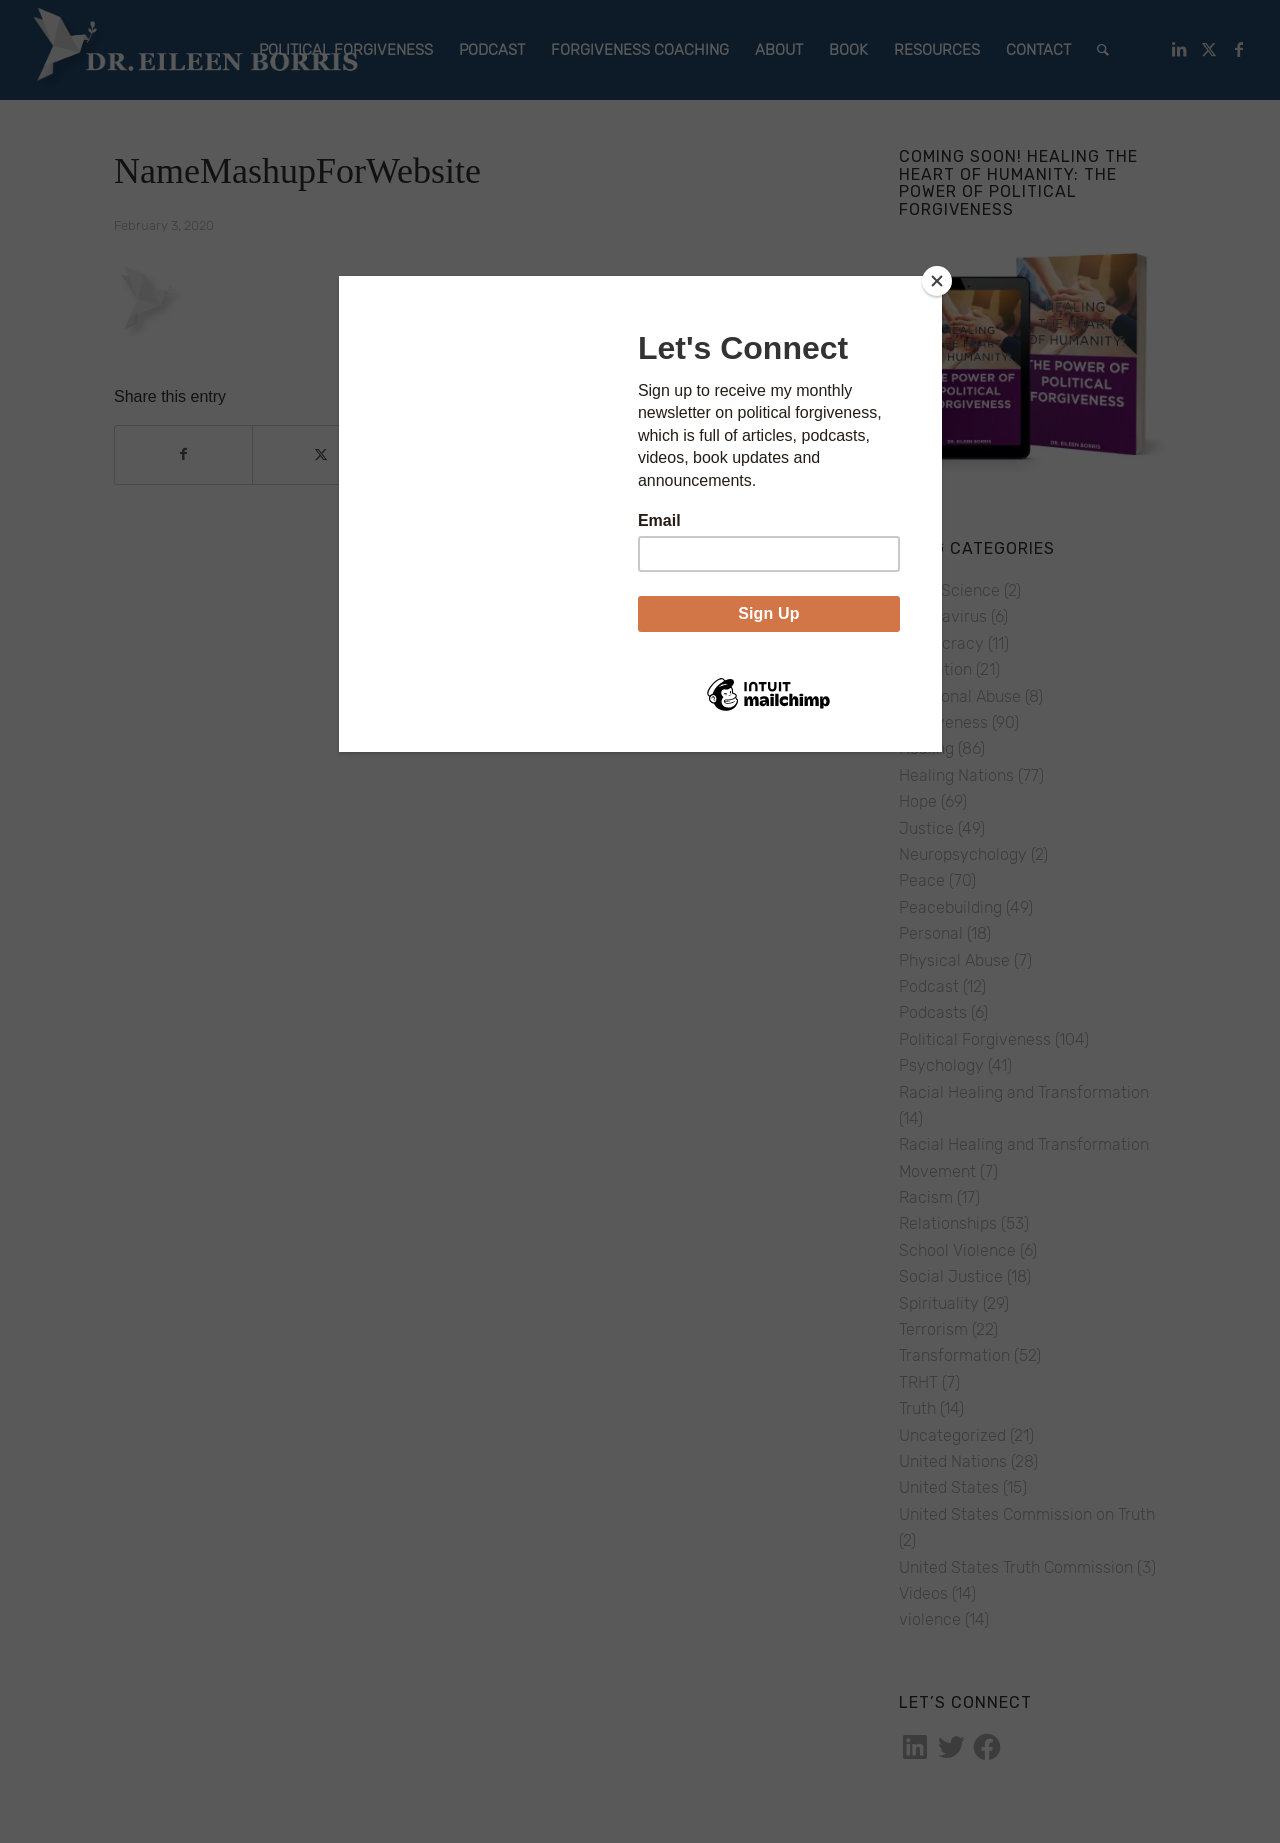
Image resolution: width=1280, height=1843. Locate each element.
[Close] (937, 281)
